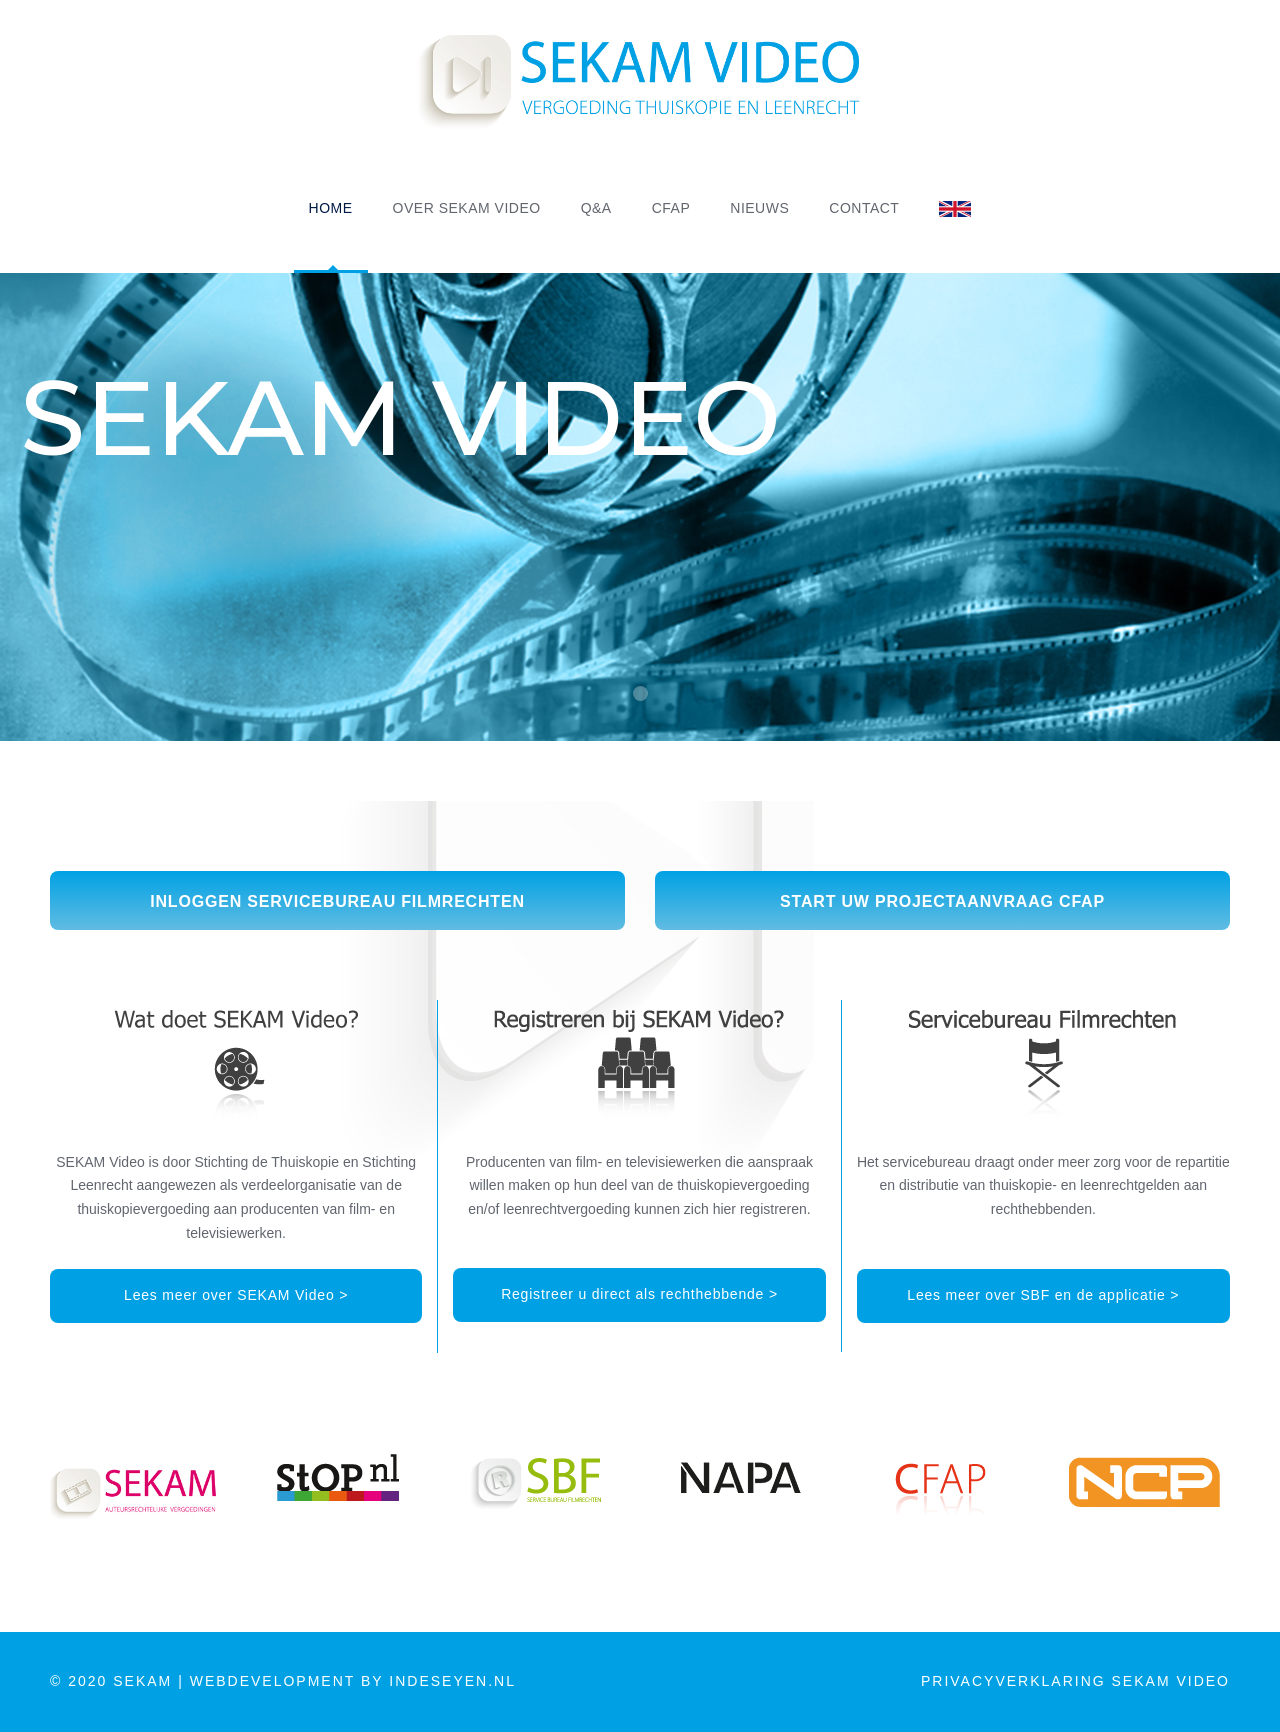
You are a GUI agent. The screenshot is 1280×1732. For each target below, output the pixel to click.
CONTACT (864, 208)
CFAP (671, 208)
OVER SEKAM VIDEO (467, 208)
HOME (331, 208)
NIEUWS (759, 208)
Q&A (596, 208)
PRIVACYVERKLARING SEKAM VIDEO (1075, 1681)
